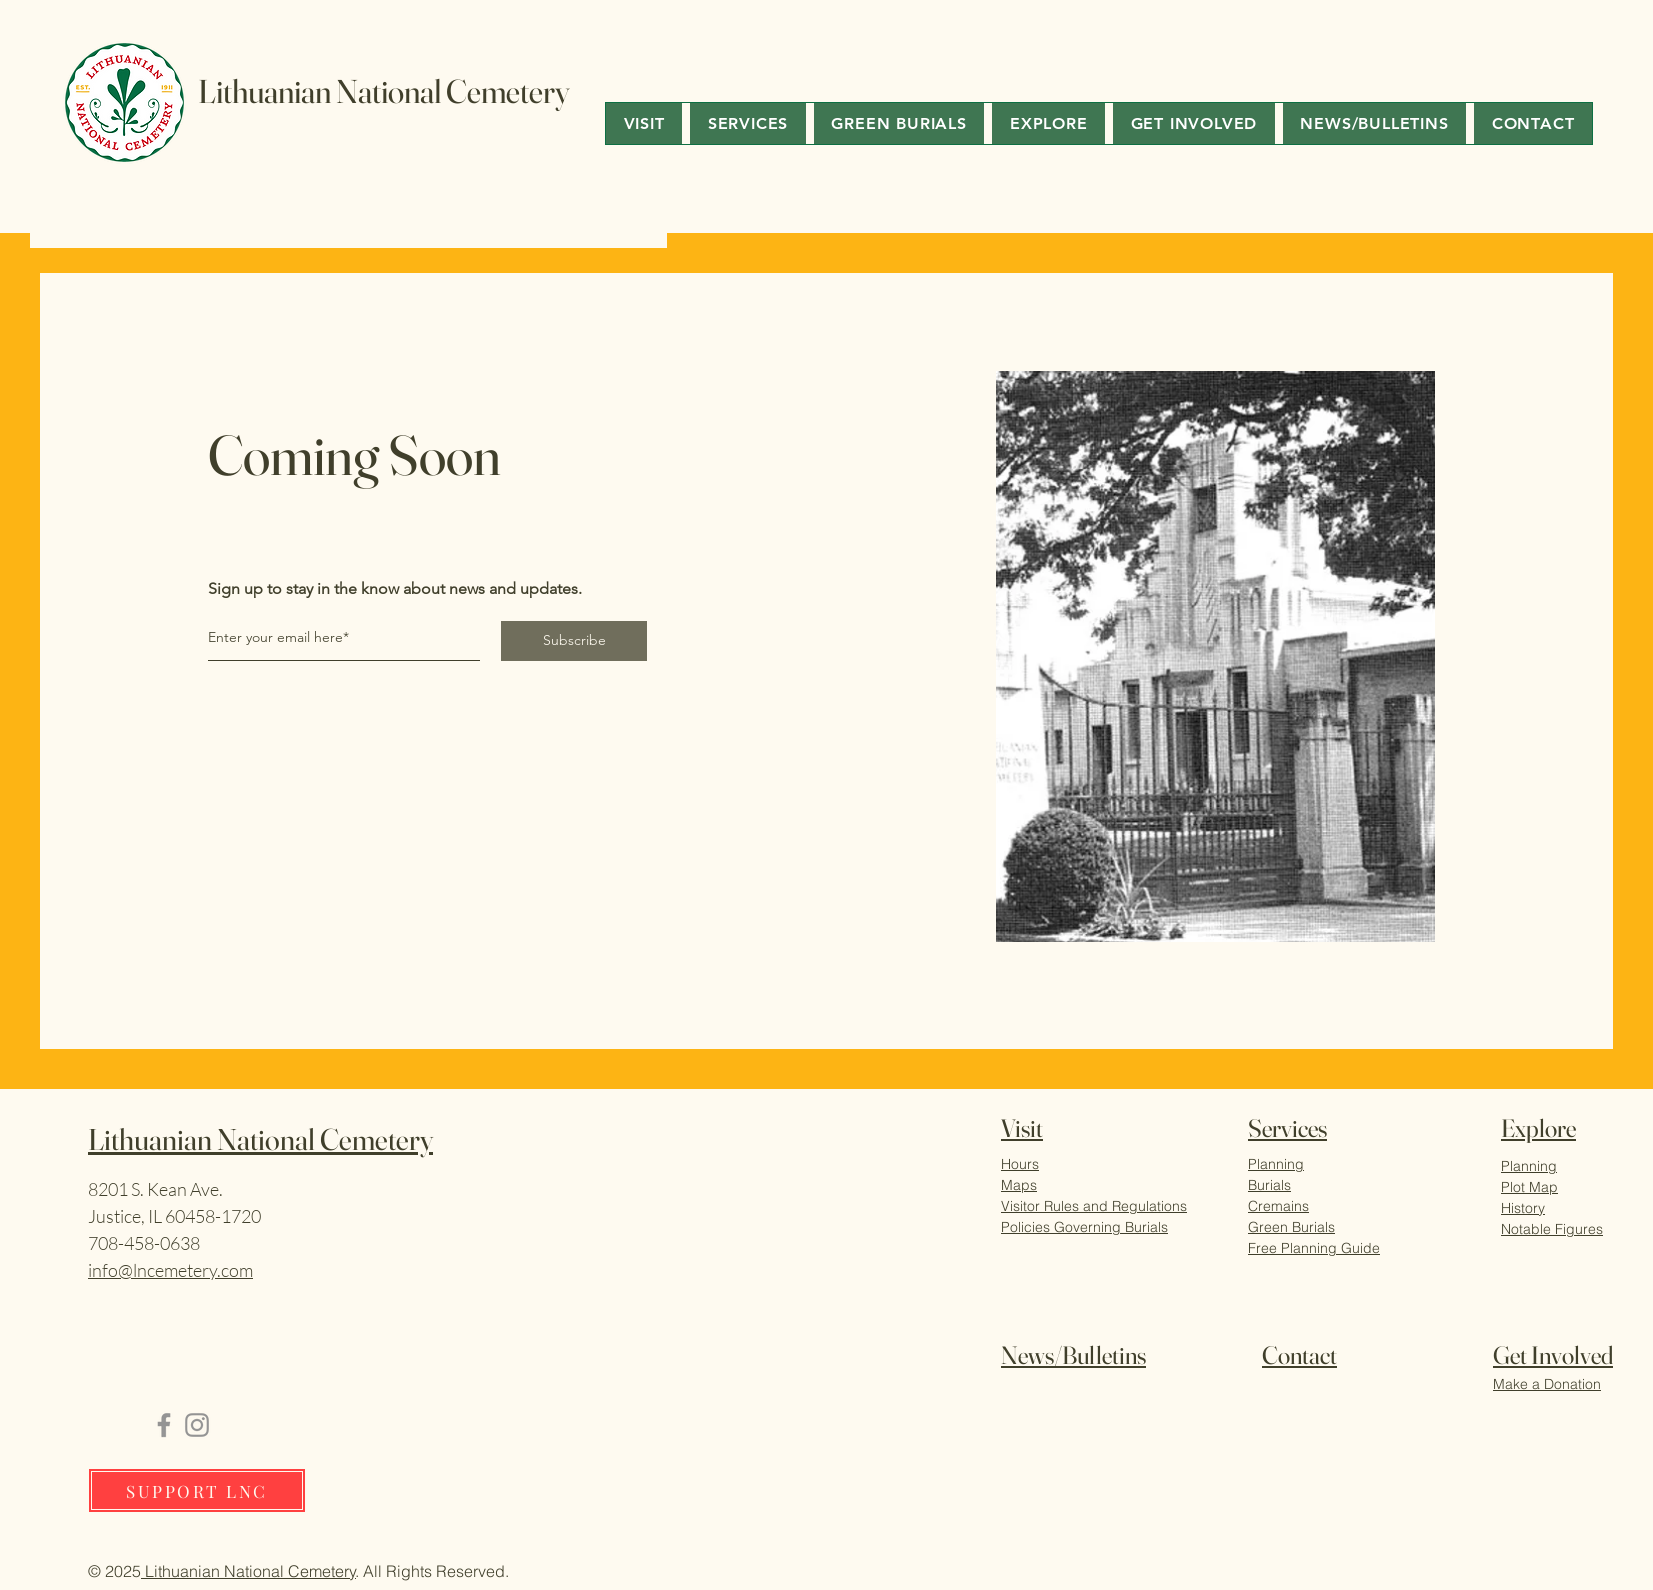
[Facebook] (164, 1425)
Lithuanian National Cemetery (248, 1571)
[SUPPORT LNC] (197, 1490)
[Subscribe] (574, 641)
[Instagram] (197, 1425)
